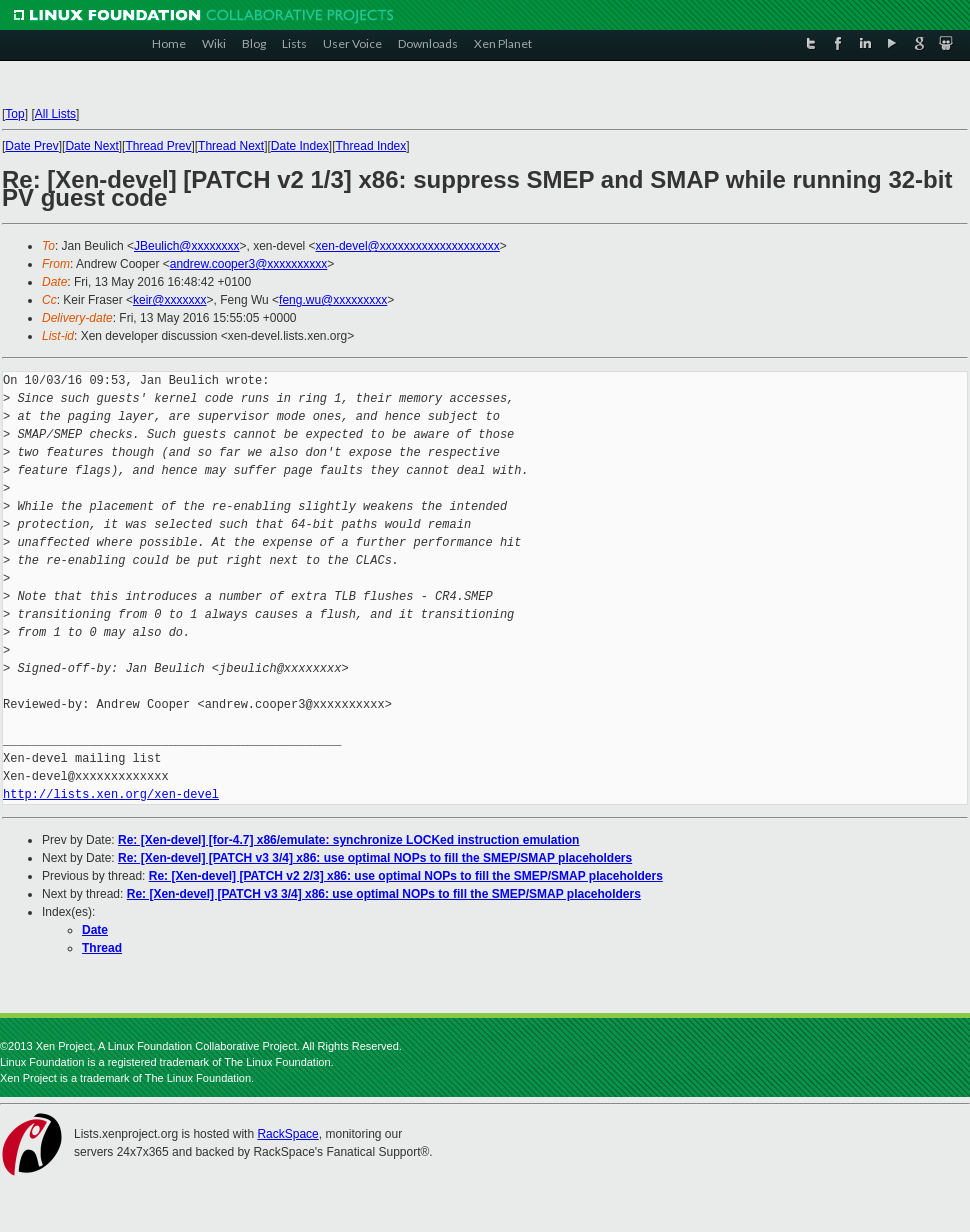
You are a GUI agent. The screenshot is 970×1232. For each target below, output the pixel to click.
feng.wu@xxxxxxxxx (333, 300)
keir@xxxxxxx (170, 300)
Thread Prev (158, 146)
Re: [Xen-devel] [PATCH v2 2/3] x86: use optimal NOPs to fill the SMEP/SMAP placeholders (406, 876)
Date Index (300, 146)
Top (14, 114)
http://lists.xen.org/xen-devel (111, 794)
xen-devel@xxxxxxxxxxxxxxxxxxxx (408, 246)
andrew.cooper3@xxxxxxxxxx (249, 264)
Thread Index (371, 146)
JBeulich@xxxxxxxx (187, 246)
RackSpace (287, 1134)
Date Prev (31, 146)
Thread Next (231, 146)
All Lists (55, 114)
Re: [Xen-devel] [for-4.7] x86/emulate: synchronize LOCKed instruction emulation (348, 840)
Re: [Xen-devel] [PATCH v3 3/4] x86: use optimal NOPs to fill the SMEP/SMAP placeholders (375, 858)
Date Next (91, 146)
